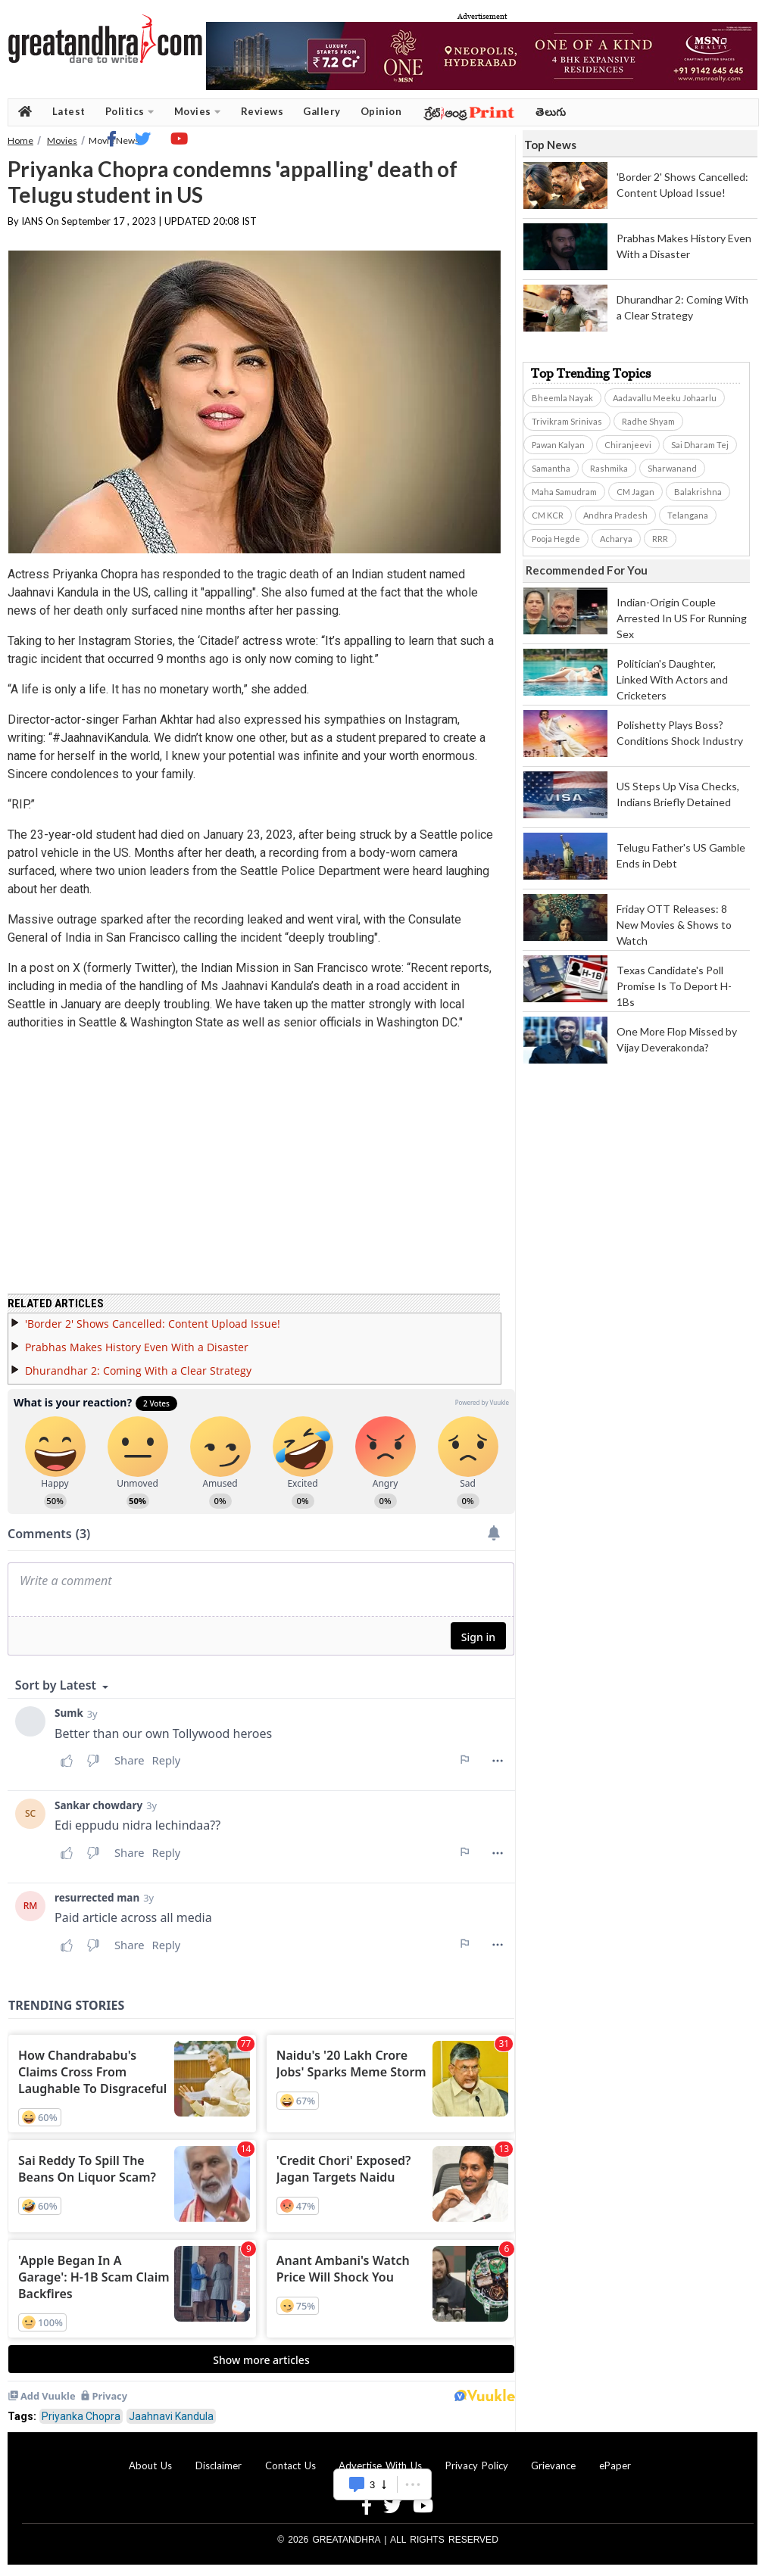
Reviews (262, 111)
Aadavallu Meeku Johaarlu (665, 398)
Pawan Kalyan (558, 445)
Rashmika (609, 468)
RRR (660, 539)
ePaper (615, 2465)
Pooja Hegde (556, 539)
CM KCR (548, 515)
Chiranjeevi (627, 445)
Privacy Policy (476, 2465)
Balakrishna (698, 492)
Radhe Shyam (648, 421)
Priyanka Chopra (81, 2416)
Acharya (616, 539)
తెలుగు (551, 111)
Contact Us (290, 2465)
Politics (130, 111)
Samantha (551, 468)
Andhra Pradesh (615, 515)
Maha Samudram (564, 492)
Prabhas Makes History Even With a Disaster (136, 1347)
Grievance (553, 2465)
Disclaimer (218, 2465)
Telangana (687, 515)
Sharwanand (672, 468)
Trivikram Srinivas (567, 421)
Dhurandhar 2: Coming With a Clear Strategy (138, 1370)
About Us (150, 2465)
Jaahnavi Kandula (171, 2416)
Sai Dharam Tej (700, 445)
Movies (197, 111)
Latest (69, 111)
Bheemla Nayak (562, 398)
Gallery (322, 111)
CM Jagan (635, 492)
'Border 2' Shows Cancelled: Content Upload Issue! (152, 1323)
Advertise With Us (380, 2465)
